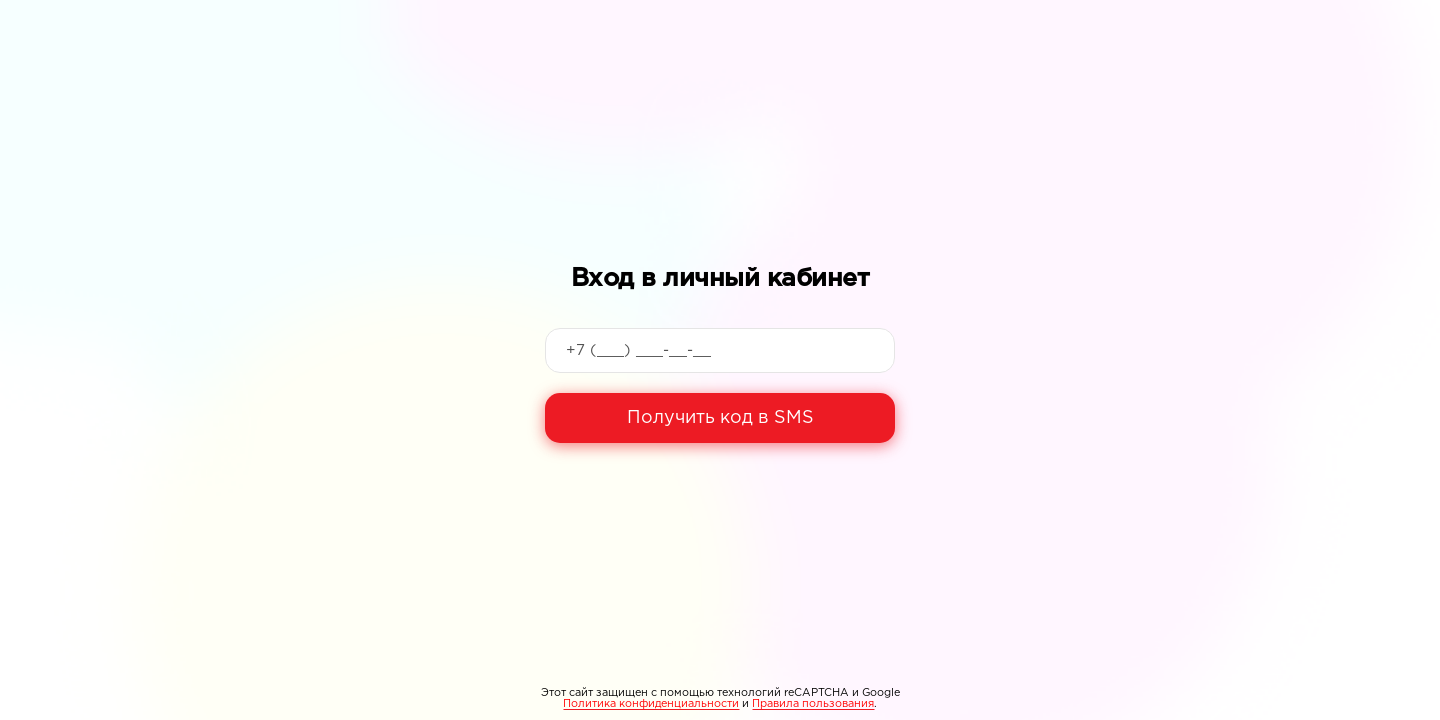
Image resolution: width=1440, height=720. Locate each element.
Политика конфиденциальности (651, 704)
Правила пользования (813, 704)
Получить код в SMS (720, 418)
